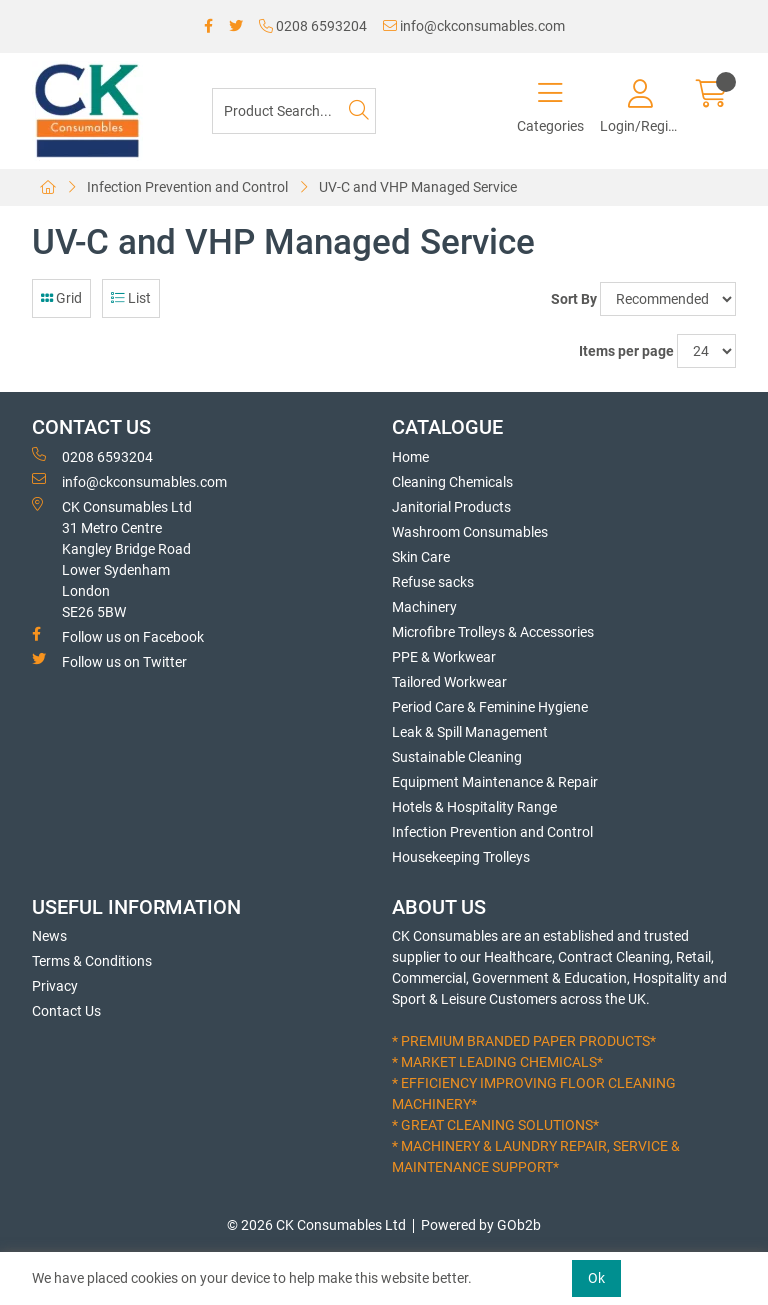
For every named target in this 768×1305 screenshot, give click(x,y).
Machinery (424, 607)
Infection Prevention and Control (187, 187)
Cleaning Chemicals (452, 482)
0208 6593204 (313, 26)
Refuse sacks (433, 582)
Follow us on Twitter (109, 661)
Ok (596, 1278)
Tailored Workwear (449, 682)
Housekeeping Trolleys (461, 857)
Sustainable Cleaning (457, 757)
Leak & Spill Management (470, 732)
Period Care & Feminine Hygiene (490, 707)
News (49, 936)
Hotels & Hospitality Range (474, 807)
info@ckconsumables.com (474, 26)
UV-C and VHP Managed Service (418, 187)
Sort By (574, 299)
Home (410, 457)
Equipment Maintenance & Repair (495, 782)
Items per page (626, 351)
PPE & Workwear (444, 657)
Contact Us (66, 1011)
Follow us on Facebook (118, 636)
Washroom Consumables (470, 532)
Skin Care (421, 557)
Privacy (55, 986)
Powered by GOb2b (481, 1225)
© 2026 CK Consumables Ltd (316, 1225)
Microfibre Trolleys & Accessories (493, 632)
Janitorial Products (451, 507)
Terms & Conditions (92, 961)
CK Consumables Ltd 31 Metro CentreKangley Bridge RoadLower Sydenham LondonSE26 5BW (112, 558)
